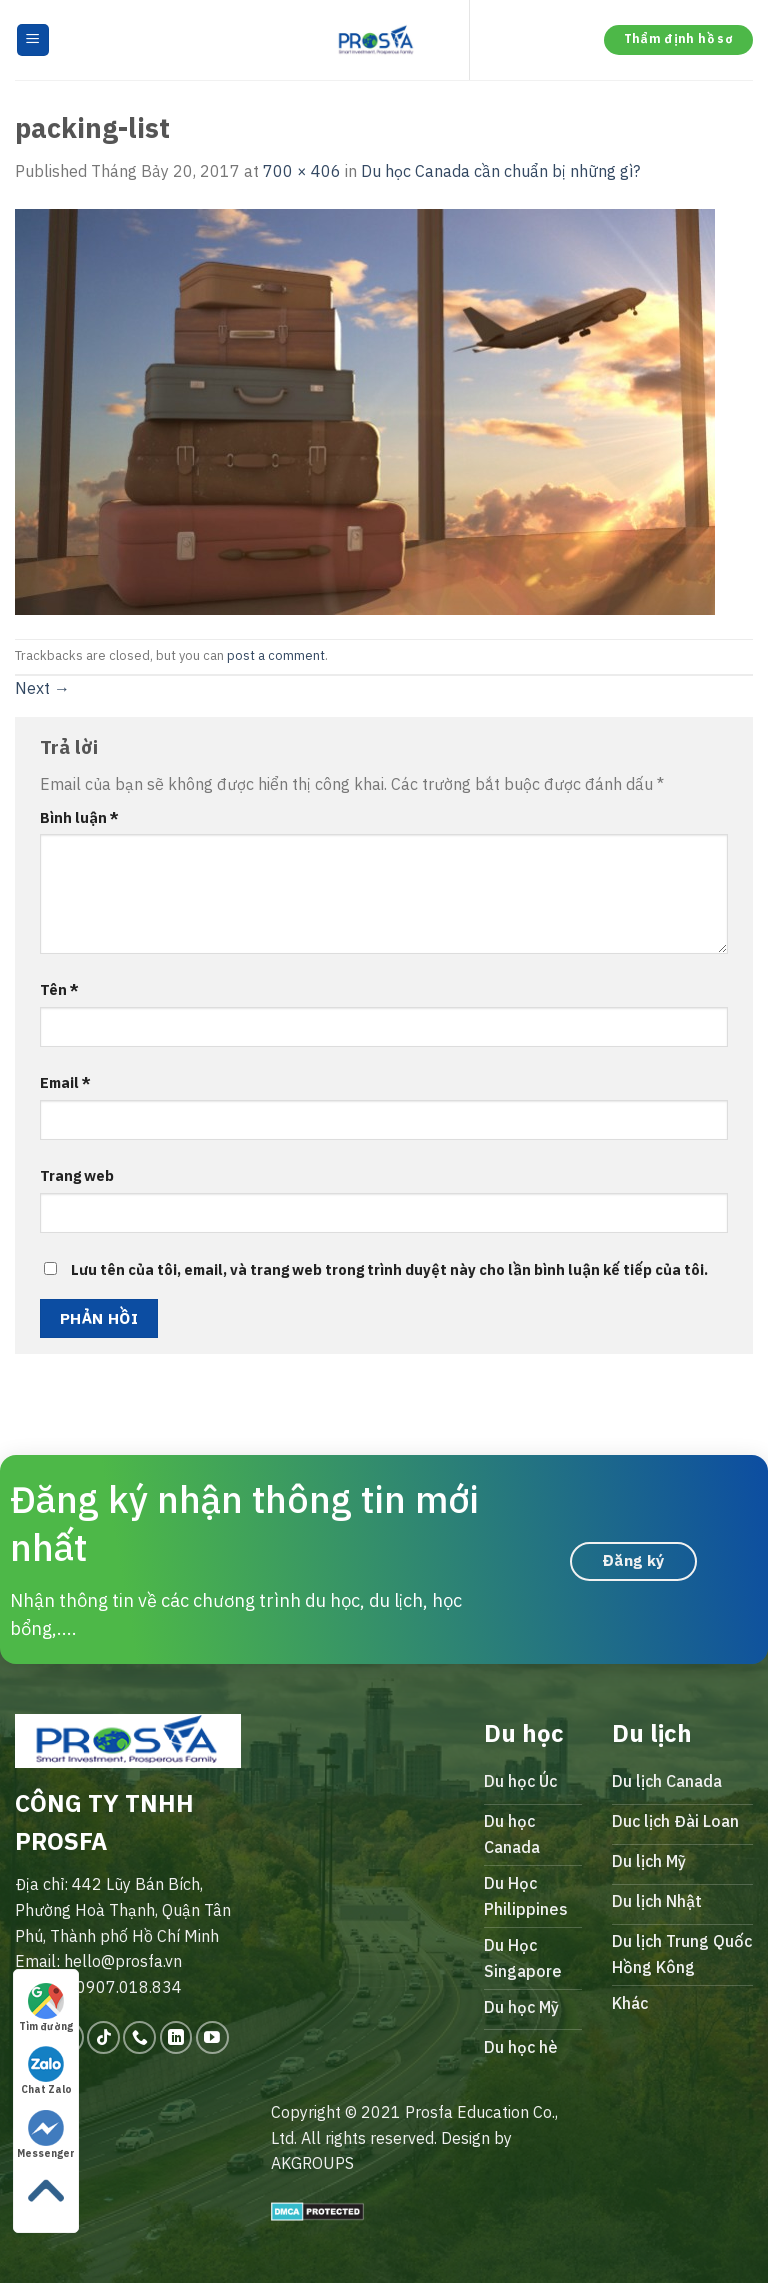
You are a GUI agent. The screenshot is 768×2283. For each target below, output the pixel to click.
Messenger (46, 2135)
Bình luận (79, 817)
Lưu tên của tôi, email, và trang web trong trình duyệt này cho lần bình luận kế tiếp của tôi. (389, 1269)
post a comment (276, 655)
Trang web (77, 1175)
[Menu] (33, 40)
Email (65, 1082)
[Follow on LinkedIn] (176, 2037)
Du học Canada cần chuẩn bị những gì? (500, 171)
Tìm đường (46, 2008)
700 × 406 (302, 171)
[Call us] (139, 2037)
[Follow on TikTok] (103, 2037)
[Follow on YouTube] (212, 2037)
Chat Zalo (46, 2071)
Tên (59, 989)
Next (42, 688)
